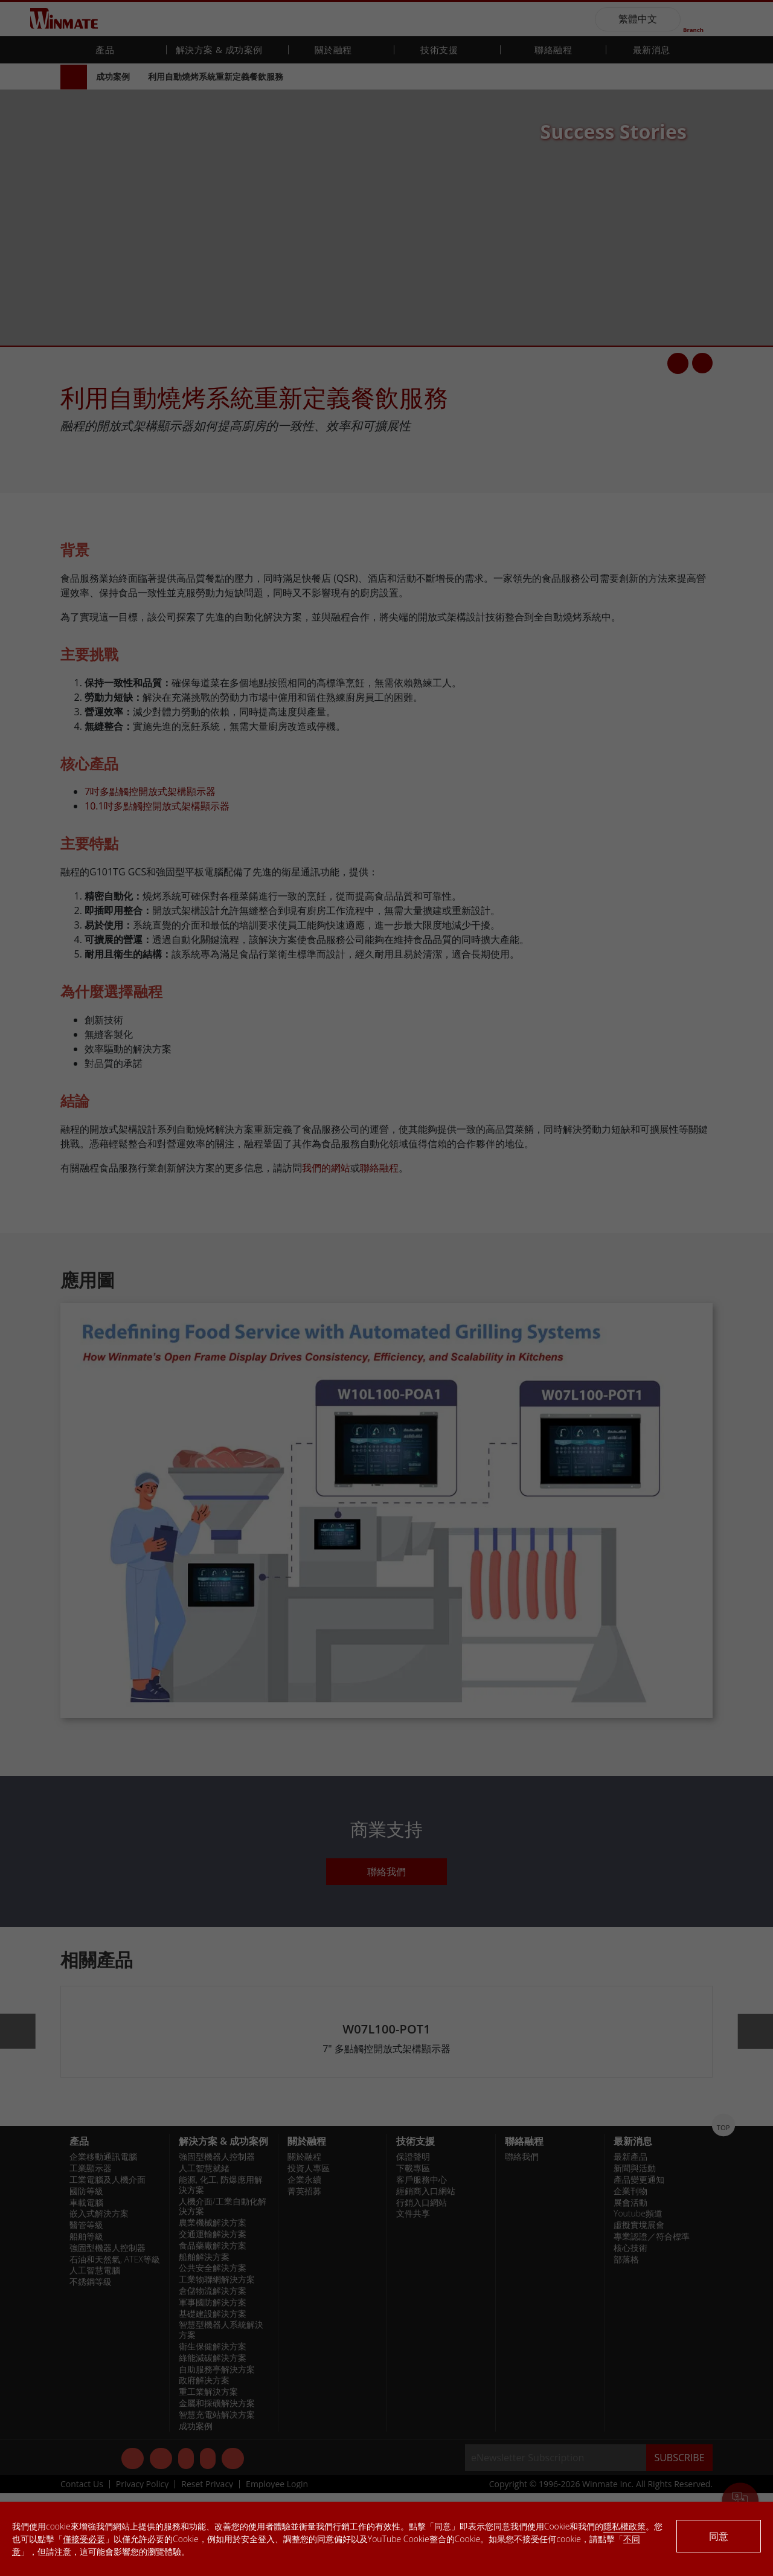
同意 (718, 2536)
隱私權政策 (624, 2526)
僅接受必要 (84, 2539)
